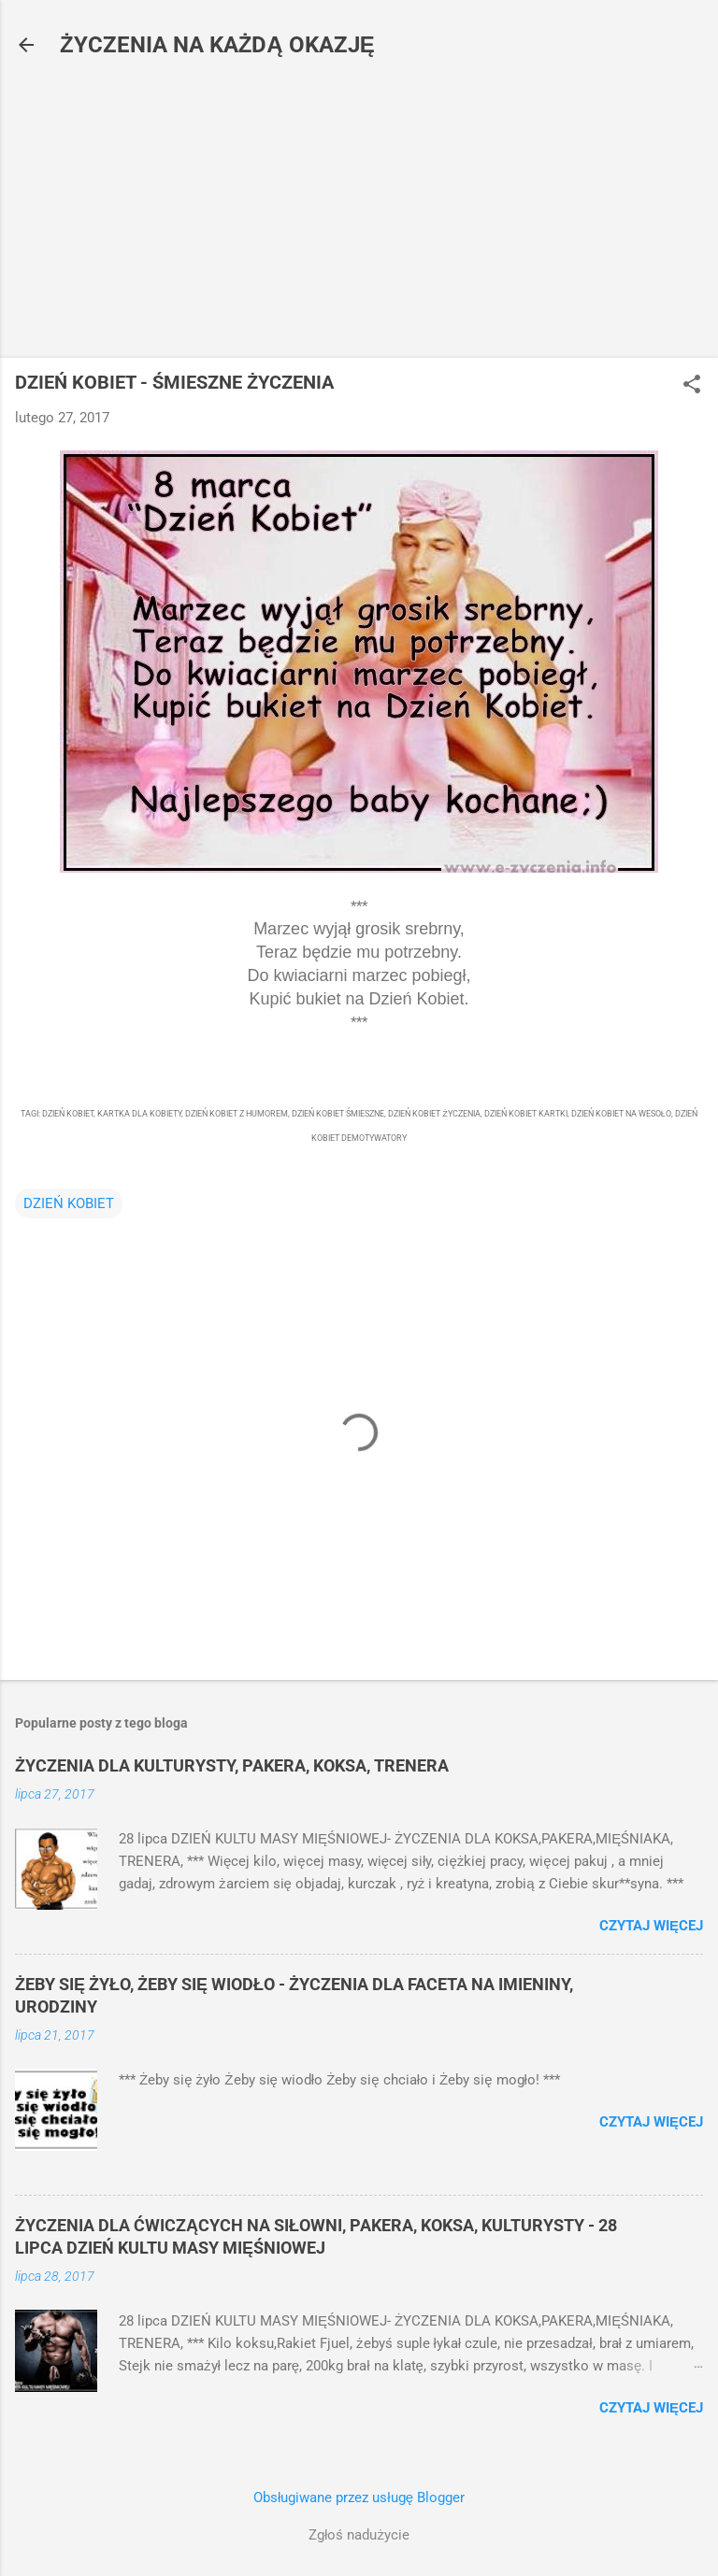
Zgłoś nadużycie (359, 2534)
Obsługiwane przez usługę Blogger (359, 2497)
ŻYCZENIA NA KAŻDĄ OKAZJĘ (217, 45)
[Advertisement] (359, 213)
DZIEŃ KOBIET (68, 1203)
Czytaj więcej (651, 1925)
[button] (692, 386)
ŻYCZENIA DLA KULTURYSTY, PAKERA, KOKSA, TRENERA (232, 1765)
